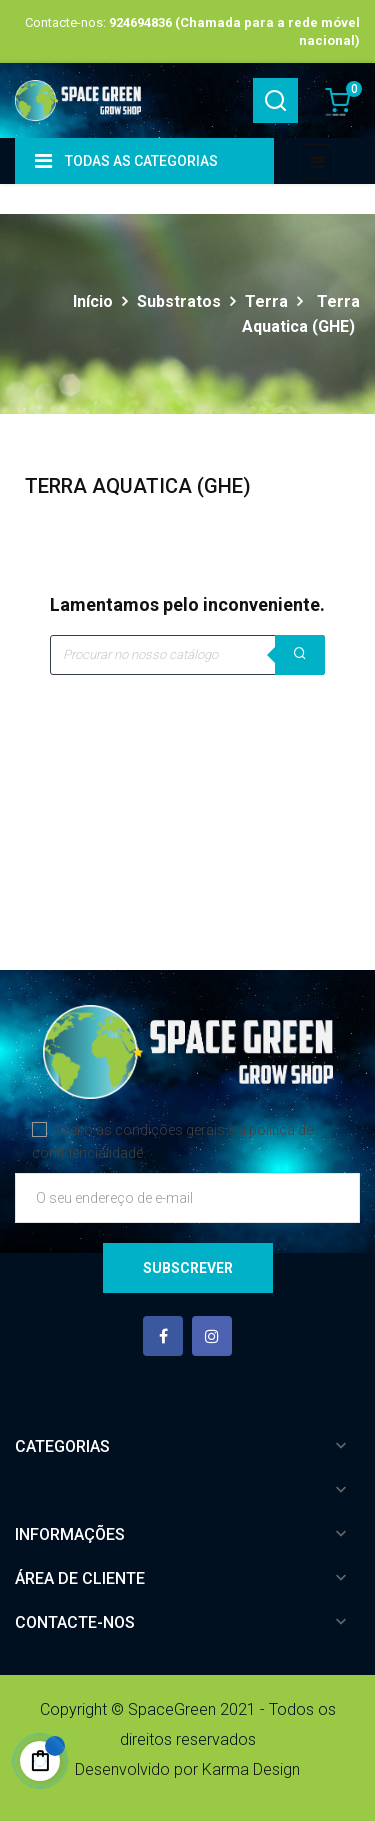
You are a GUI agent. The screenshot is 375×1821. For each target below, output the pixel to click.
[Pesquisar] (187, 655)
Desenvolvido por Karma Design (187, 1769)
